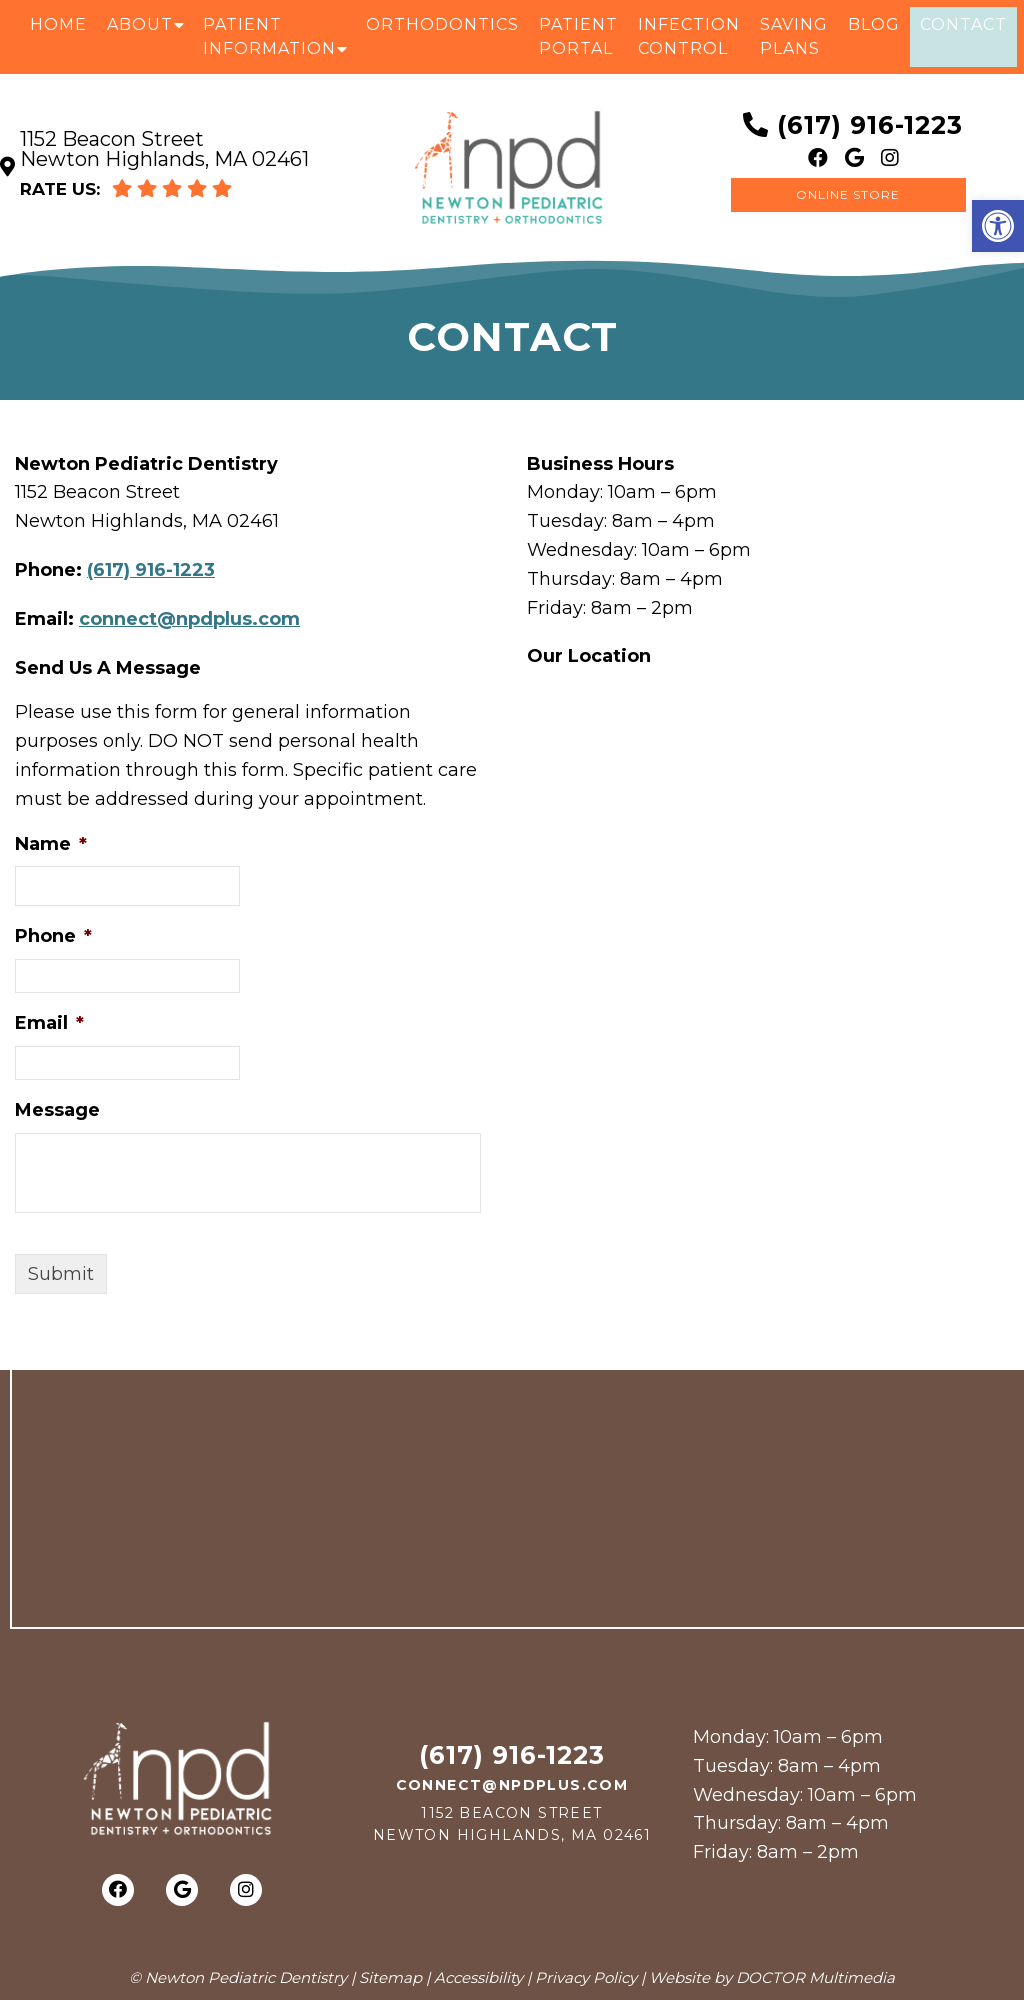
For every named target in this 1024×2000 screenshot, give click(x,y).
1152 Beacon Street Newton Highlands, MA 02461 (164, 149)
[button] (998, 226)
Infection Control (689, 36)
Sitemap (390, 1977)
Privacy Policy (586, 1977)
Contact (963, 24)
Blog (874, 24)
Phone (53, 936)
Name (51, 844)
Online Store (848, 194)
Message (57, 1110)
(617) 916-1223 (870, 125)
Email (49, 1023)
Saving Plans (794, 36)
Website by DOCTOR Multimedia (772, 1977)
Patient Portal (578, 36)
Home (58, 24)
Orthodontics (442, 24)
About (140, 24)
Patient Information (269, 36)
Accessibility (478, 1977)
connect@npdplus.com (189, 619)
